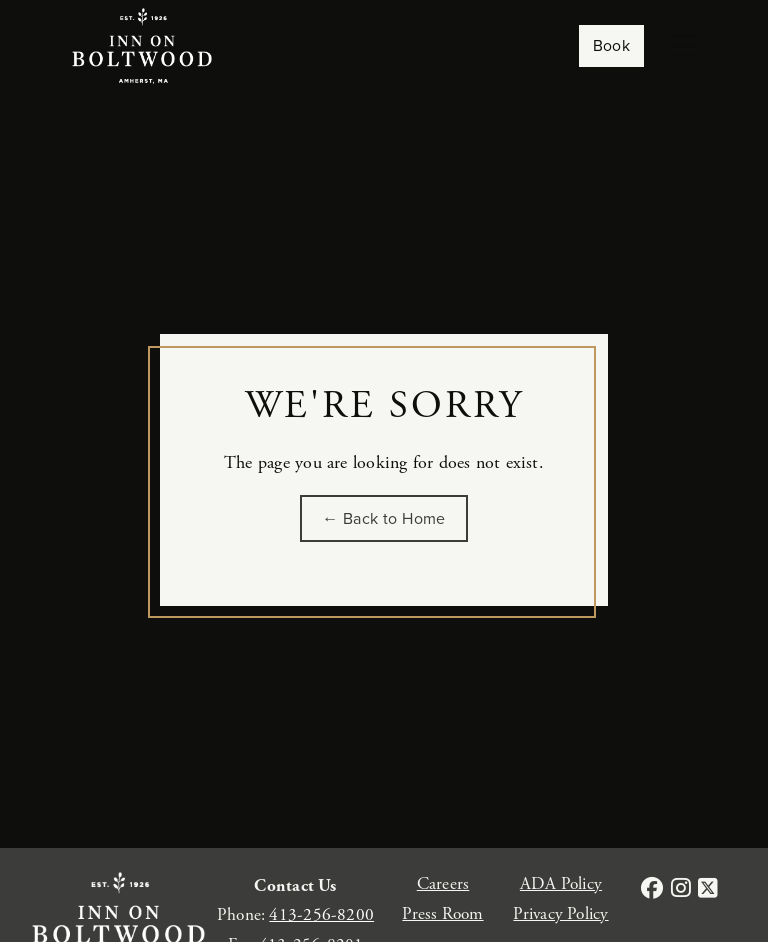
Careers (443, 884)
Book (612, 45)
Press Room (442, 914)
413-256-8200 (321, 915)
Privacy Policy (560, 914)
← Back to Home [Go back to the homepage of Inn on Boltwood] (384, 518)
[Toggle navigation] (682, 46)
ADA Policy (561, 884)
